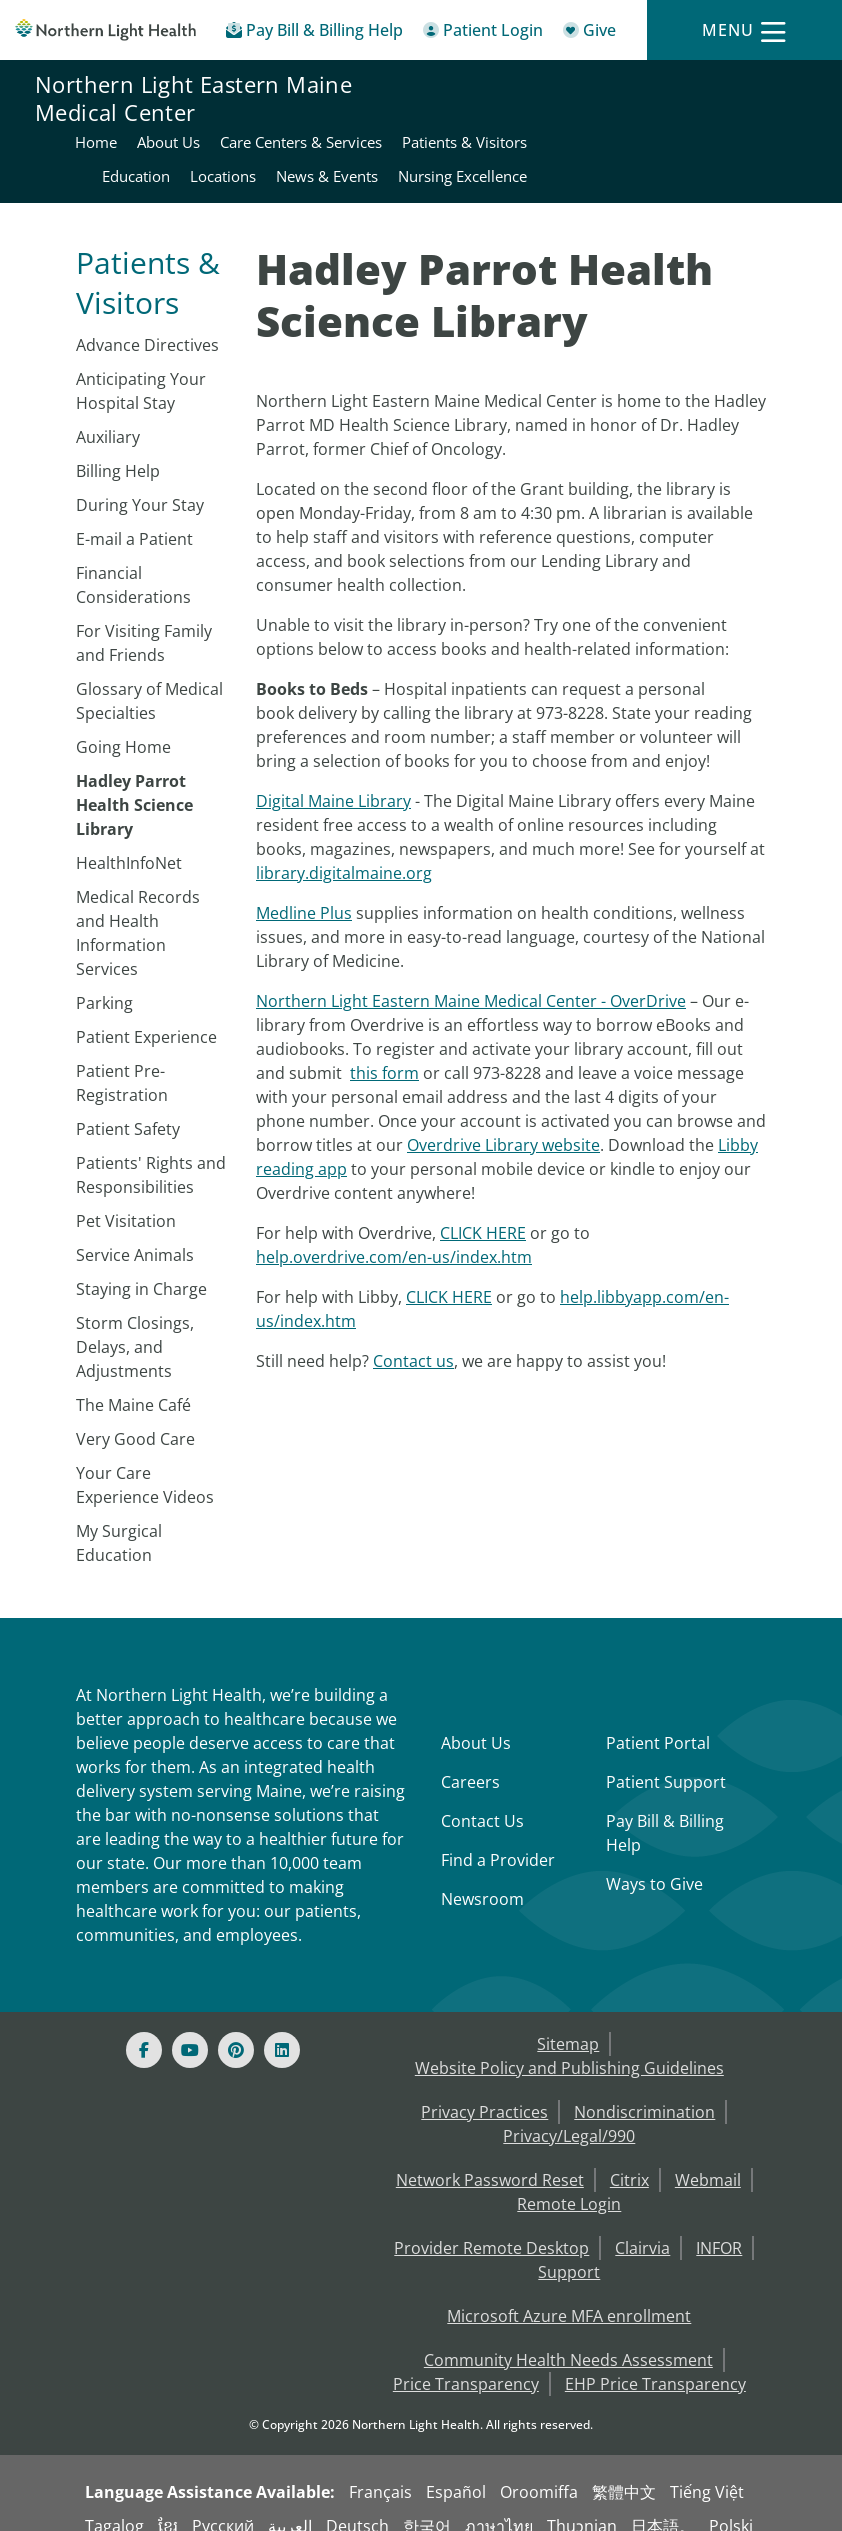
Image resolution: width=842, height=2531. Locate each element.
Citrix (629, 2159)
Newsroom (482, 1878)
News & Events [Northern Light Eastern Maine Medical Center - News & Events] (606, 155)
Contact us (413, 1340)
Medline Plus (304, 892)
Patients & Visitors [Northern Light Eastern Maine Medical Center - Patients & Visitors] (569, 121)
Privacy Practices (484, 2091)
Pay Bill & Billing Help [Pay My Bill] (665, 1812)
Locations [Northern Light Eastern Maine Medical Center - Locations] (773, 121)
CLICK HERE (483, 1212)
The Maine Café (133, 1384)
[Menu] (744, 30)
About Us (476, 1722)
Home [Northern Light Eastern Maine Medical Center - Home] (520, 87)
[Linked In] (282, 2029)
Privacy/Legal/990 (569, 2115)
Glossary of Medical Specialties (149, 680)
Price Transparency (466, 2363)
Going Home (123, 726)
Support (569, 2251)
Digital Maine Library (333, 780)
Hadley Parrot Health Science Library (134, 784)
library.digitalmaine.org (344, 852)
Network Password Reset (490, 2159)
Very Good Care (135, 1418)
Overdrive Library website (503, 1124)
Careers (470, 1761)
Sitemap (568, 2023)
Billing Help (118, 450)
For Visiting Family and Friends (144, 622)
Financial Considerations (133, 564)
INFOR (719, 2227)
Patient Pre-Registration (122, 1062)
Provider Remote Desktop (491, 2227)
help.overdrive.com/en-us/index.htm (394, 1236)
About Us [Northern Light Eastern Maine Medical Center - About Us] (592, 87)
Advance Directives (147, 324)
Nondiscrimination (644, 2091)
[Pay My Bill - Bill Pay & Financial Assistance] (314, 33)
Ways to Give (654, 1863)
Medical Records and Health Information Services (138, 912)
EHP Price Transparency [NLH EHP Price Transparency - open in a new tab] (655, 2363)
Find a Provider (498, 1839)
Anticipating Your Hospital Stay (141, 370)
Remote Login (569, 2183)
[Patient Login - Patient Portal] (483, 33)
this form (384, 1052)
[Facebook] (144, 2029)
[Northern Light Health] (105, 30)
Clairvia (642, 2227)
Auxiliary (108, 416)
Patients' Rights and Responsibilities (151, 1154)
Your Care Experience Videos (145, 1464)
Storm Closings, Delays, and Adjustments (135, 1326)
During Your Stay (140, 484)
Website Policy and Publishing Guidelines (569, 2047)
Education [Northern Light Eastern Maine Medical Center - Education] (686, 121)
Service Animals (135, 1234)
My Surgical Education (119, 1522)
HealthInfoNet (129, 842)
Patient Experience (146, 1016)
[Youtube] (190, 2029)
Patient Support (666, 1761)
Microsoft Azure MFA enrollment (569, 2295)
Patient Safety (128, 1108)
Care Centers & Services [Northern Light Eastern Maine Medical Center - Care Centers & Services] (725, 87)
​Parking (104, 982)
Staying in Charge (141, 1268)
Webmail (708, 2159)
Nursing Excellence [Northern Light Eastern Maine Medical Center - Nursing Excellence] (741, 155)
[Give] (589, 33)
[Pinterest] (236, 2029)
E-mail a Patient (134, 518)
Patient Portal (658, 1722)
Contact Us (482, 1800)
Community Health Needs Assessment (568, 2339)
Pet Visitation (126, 1200)
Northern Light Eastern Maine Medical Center (193, 122)
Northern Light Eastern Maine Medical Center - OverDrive (471, 980)
